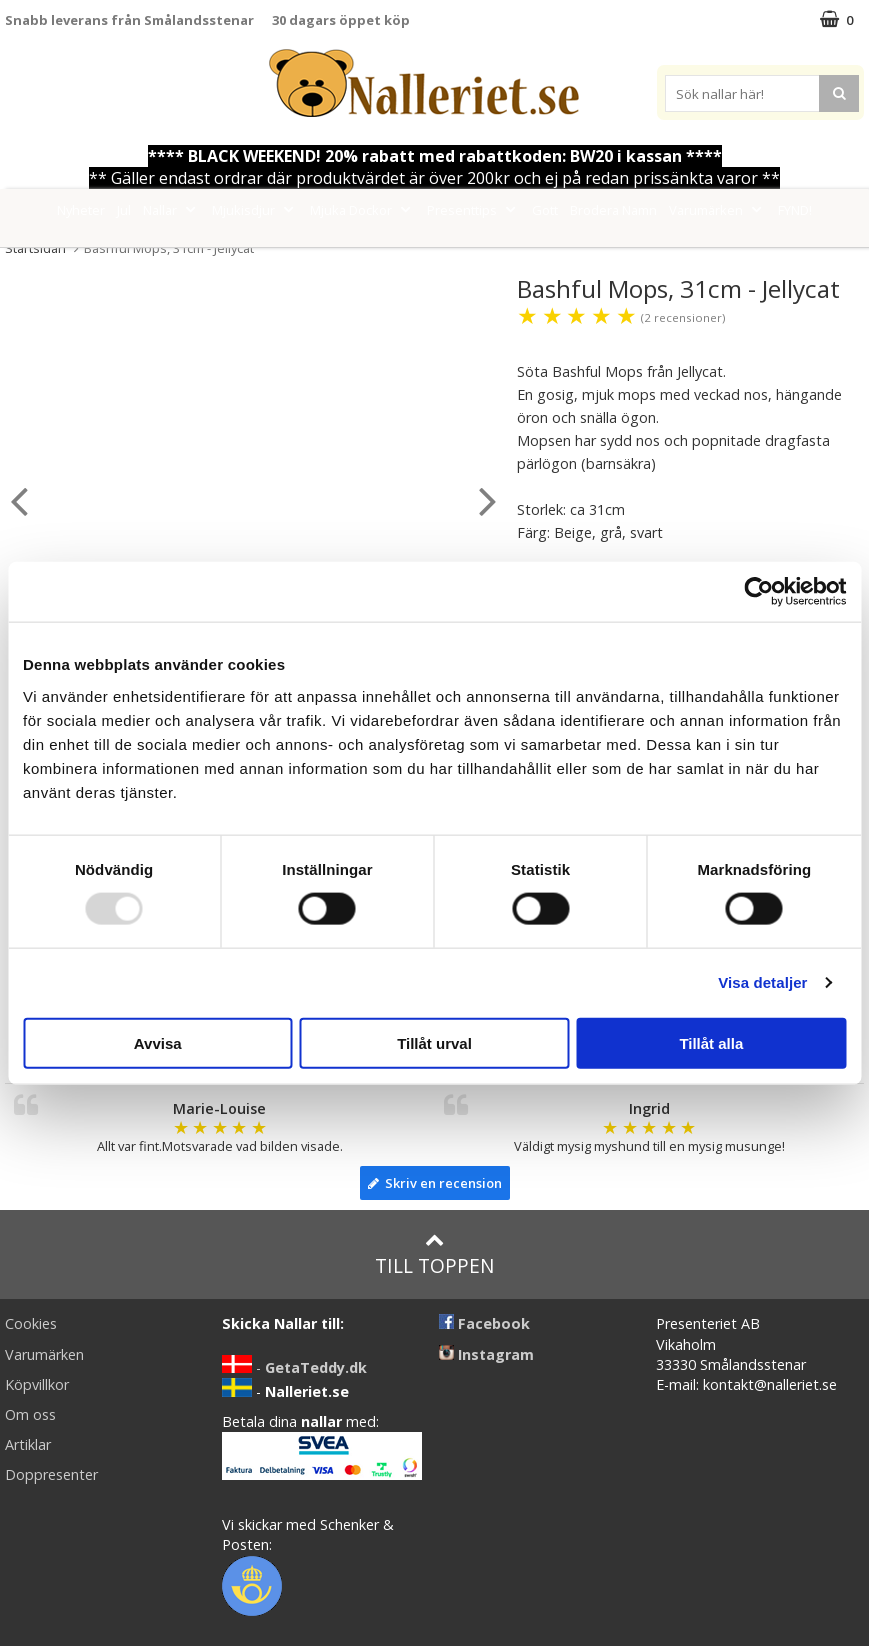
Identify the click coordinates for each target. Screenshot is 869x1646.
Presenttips (473, 210)
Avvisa (158, 1042)
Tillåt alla (711, 1042)
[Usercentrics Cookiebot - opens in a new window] (758, 592)
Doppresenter (51, 1474)
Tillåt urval (434, 1042)
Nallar (171, 210)
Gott (545, 210)
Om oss (30, 1414)
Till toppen (434, 1254)
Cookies (31, 1323)
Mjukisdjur (255, 210)
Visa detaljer (762, 982)
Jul (124, 210)
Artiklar (28, 1444)
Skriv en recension (435, 1183)
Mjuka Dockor (362, 210)
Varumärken (717, 210)
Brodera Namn (613, 210)
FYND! (795, 210)
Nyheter (81, 210)
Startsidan (35, 248)
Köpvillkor (37, 1384)
